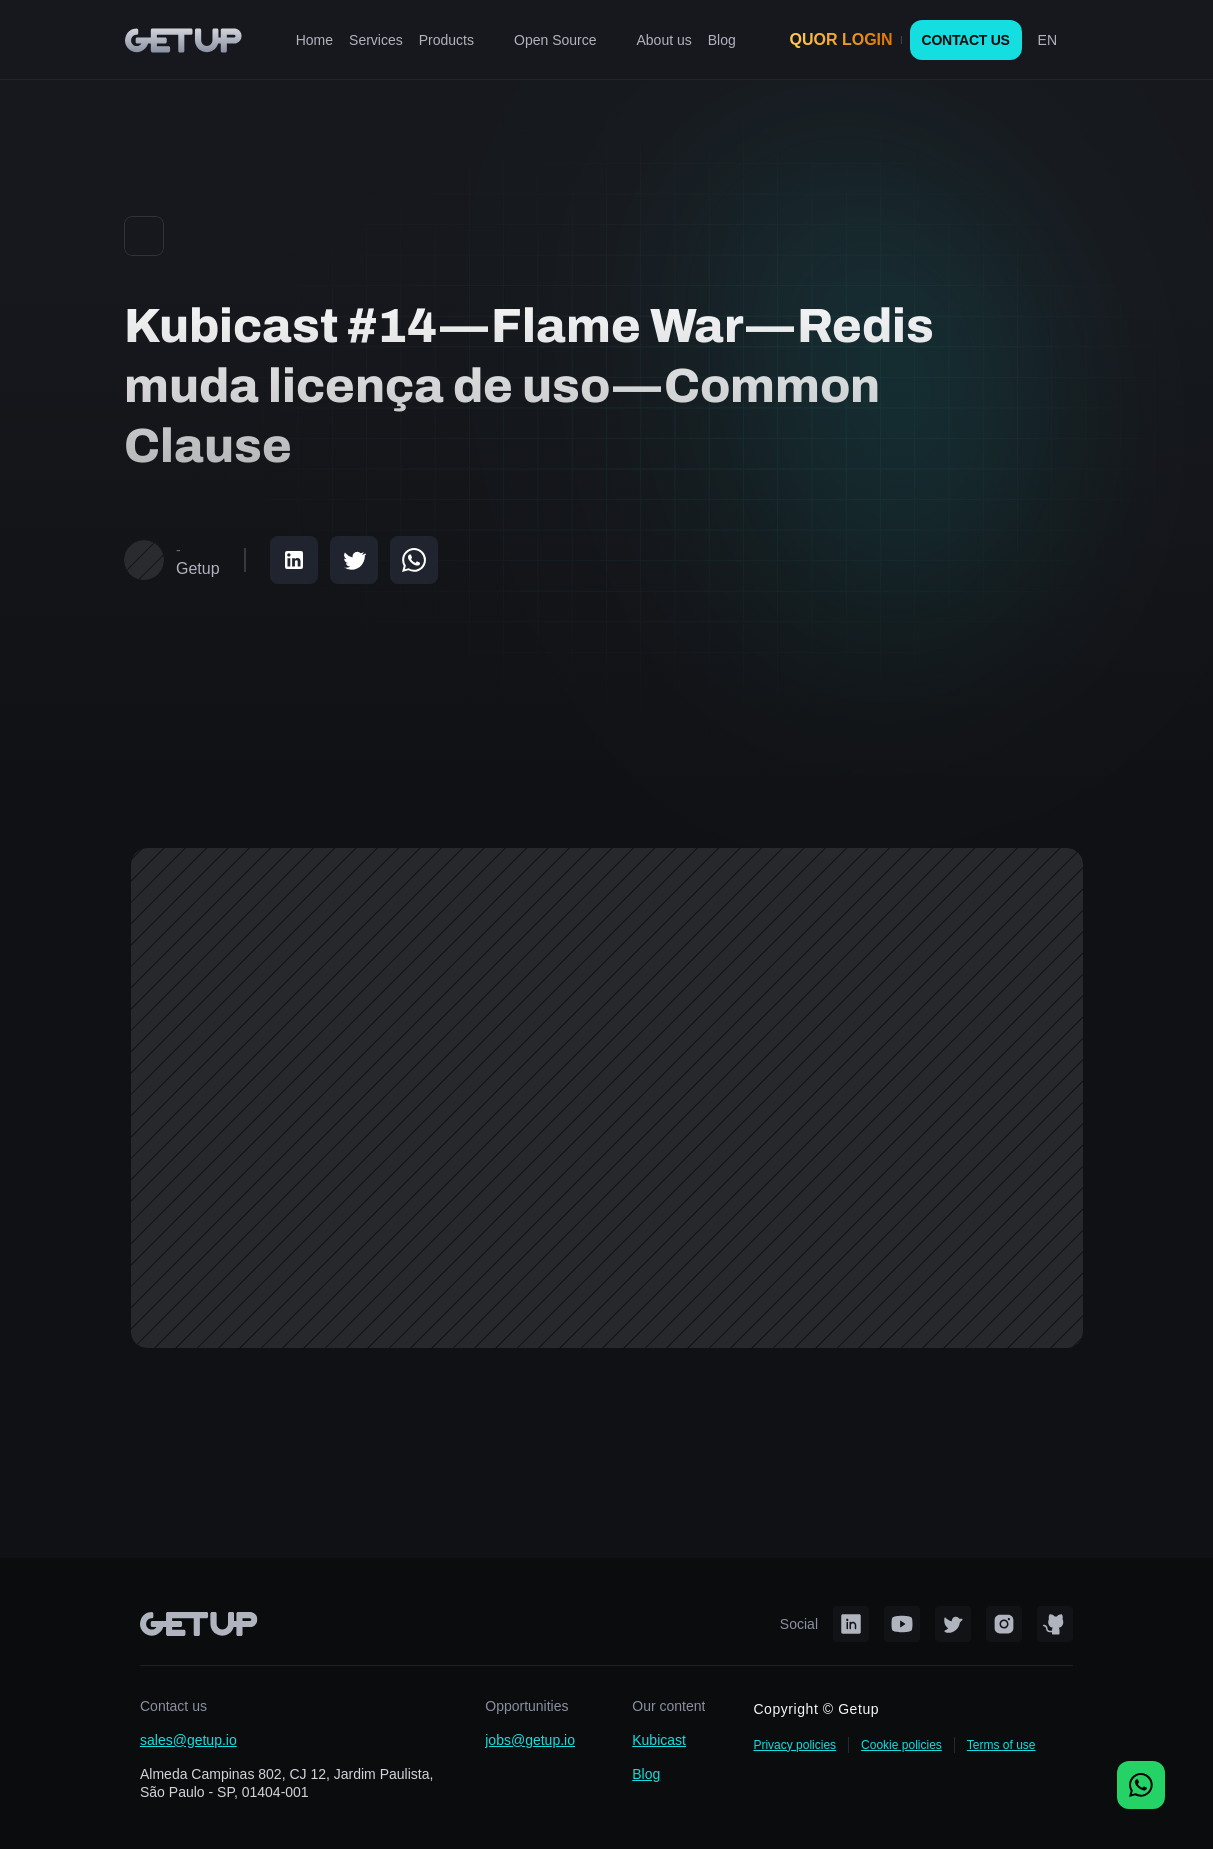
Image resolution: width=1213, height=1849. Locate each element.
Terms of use (1001, 1745)
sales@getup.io (188, 1740)
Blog (646, 1774)
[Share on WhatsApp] (414, 560)
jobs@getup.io (530, 1740)
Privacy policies (794, 1745)
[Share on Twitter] (354, 560)
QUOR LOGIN (841, 39)
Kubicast (659, 1740)
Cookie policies (901, 1745)
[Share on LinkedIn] (294, 560)
